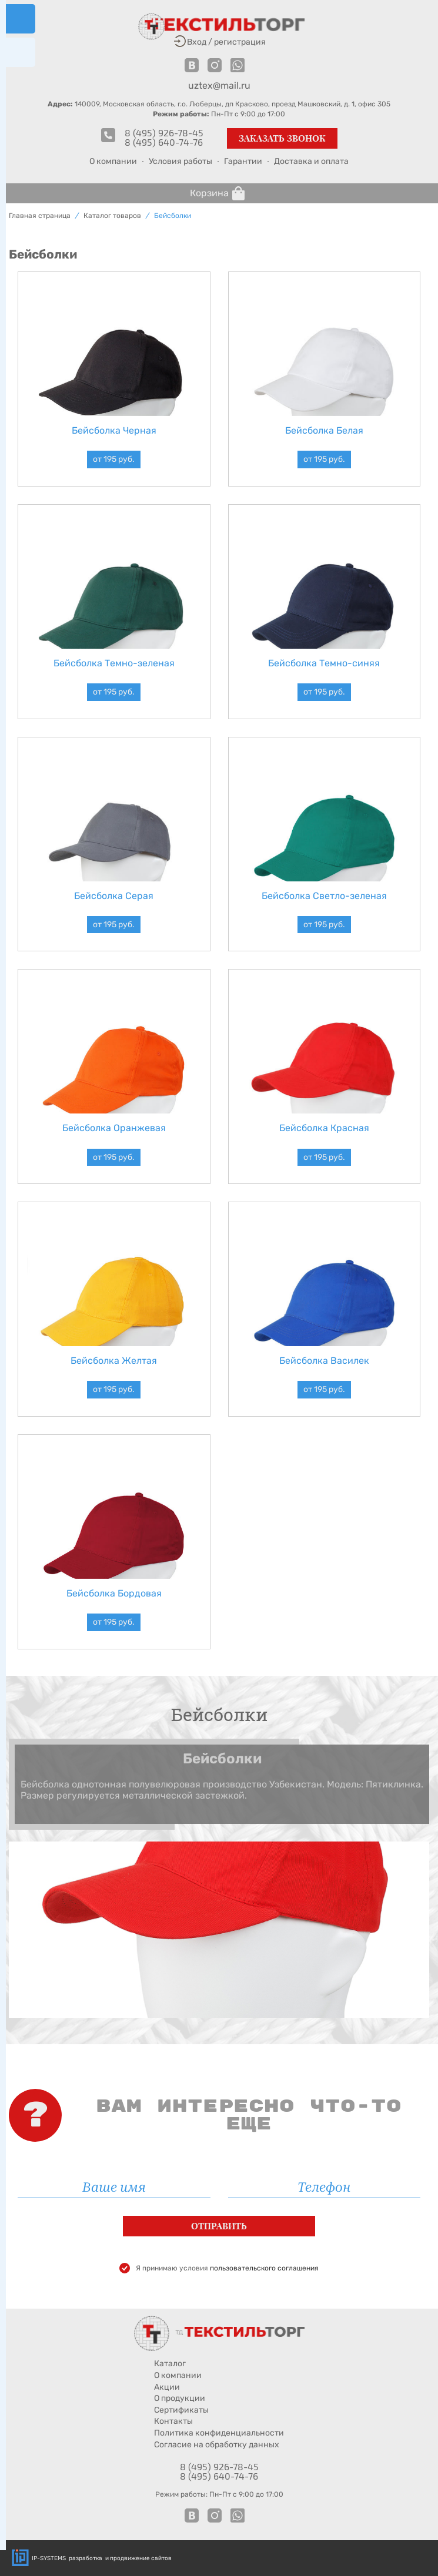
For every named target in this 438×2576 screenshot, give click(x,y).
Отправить (219, 2226)
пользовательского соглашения (264, 2268)
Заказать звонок (282, 138)
